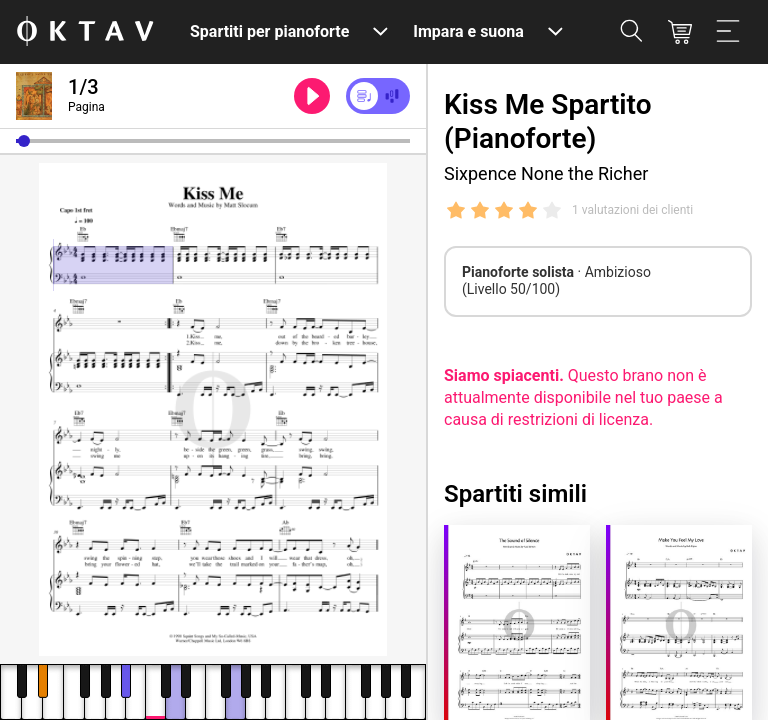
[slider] (213, 141)
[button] (24, 141)
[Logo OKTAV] (85, 32)
